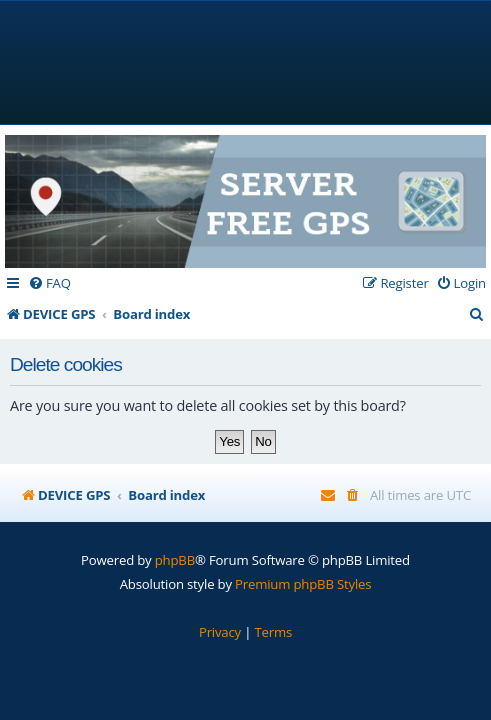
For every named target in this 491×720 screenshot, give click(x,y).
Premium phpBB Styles (303, 584)
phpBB (175, 560)
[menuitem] (49, 283)
